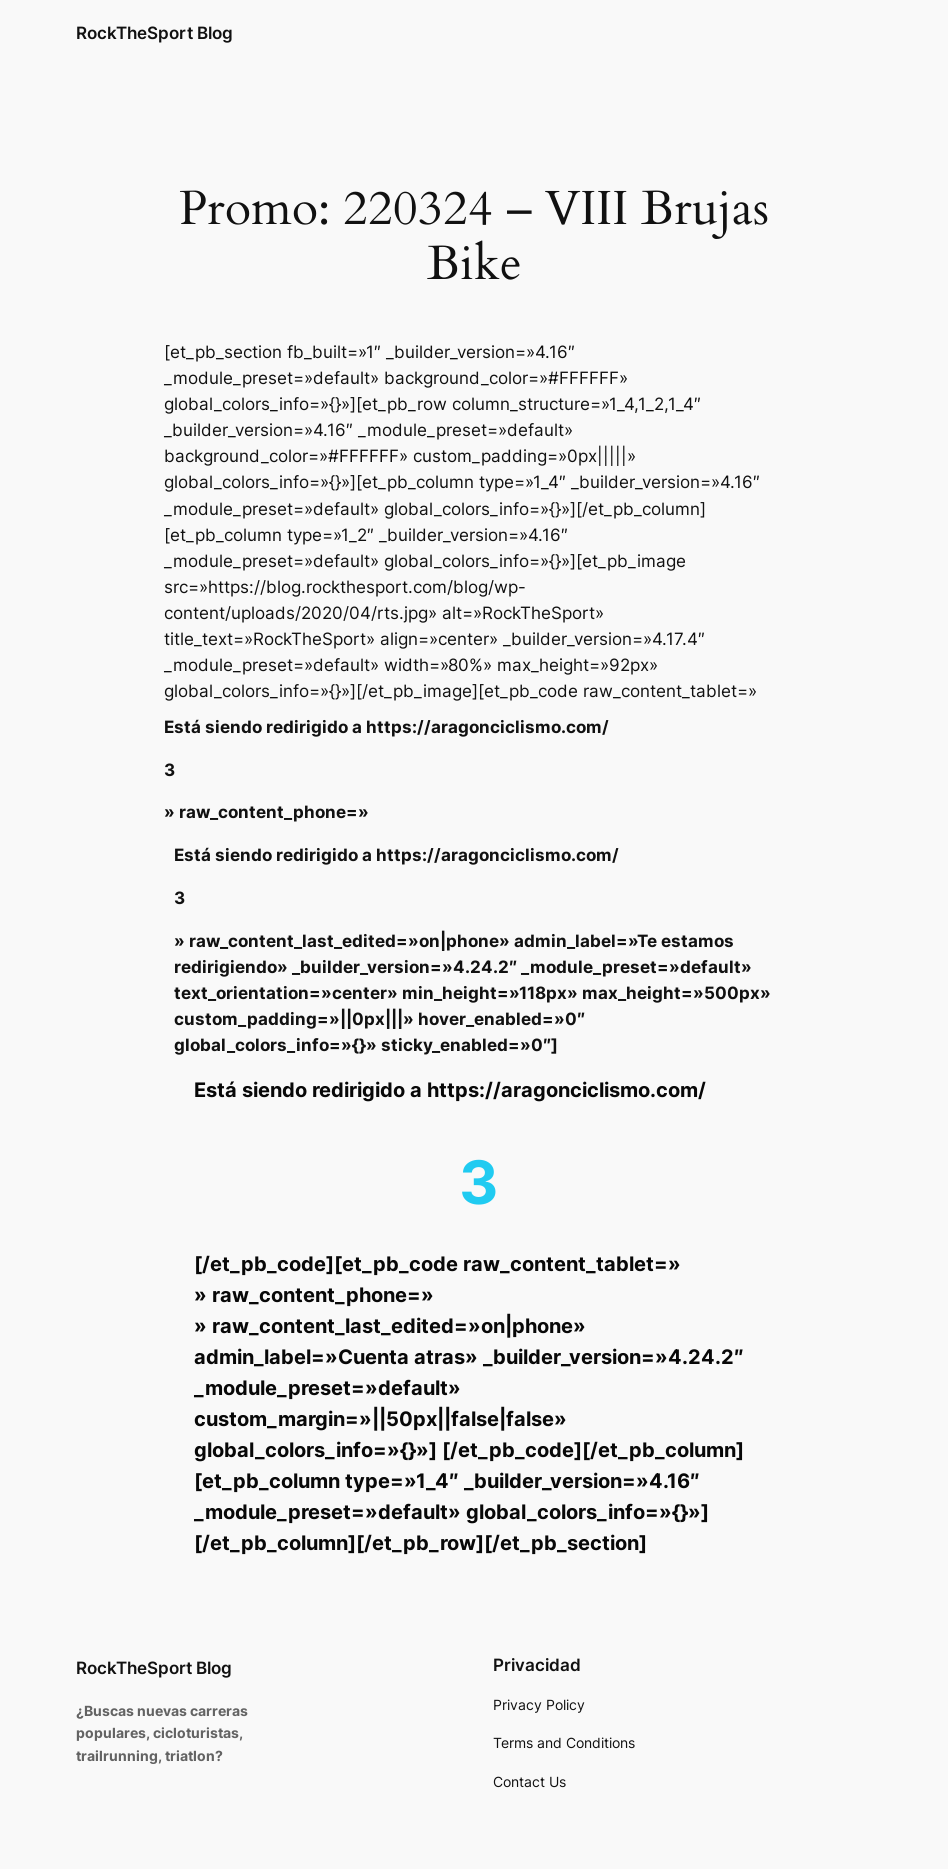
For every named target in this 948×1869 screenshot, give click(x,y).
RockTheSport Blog (154, 32)
